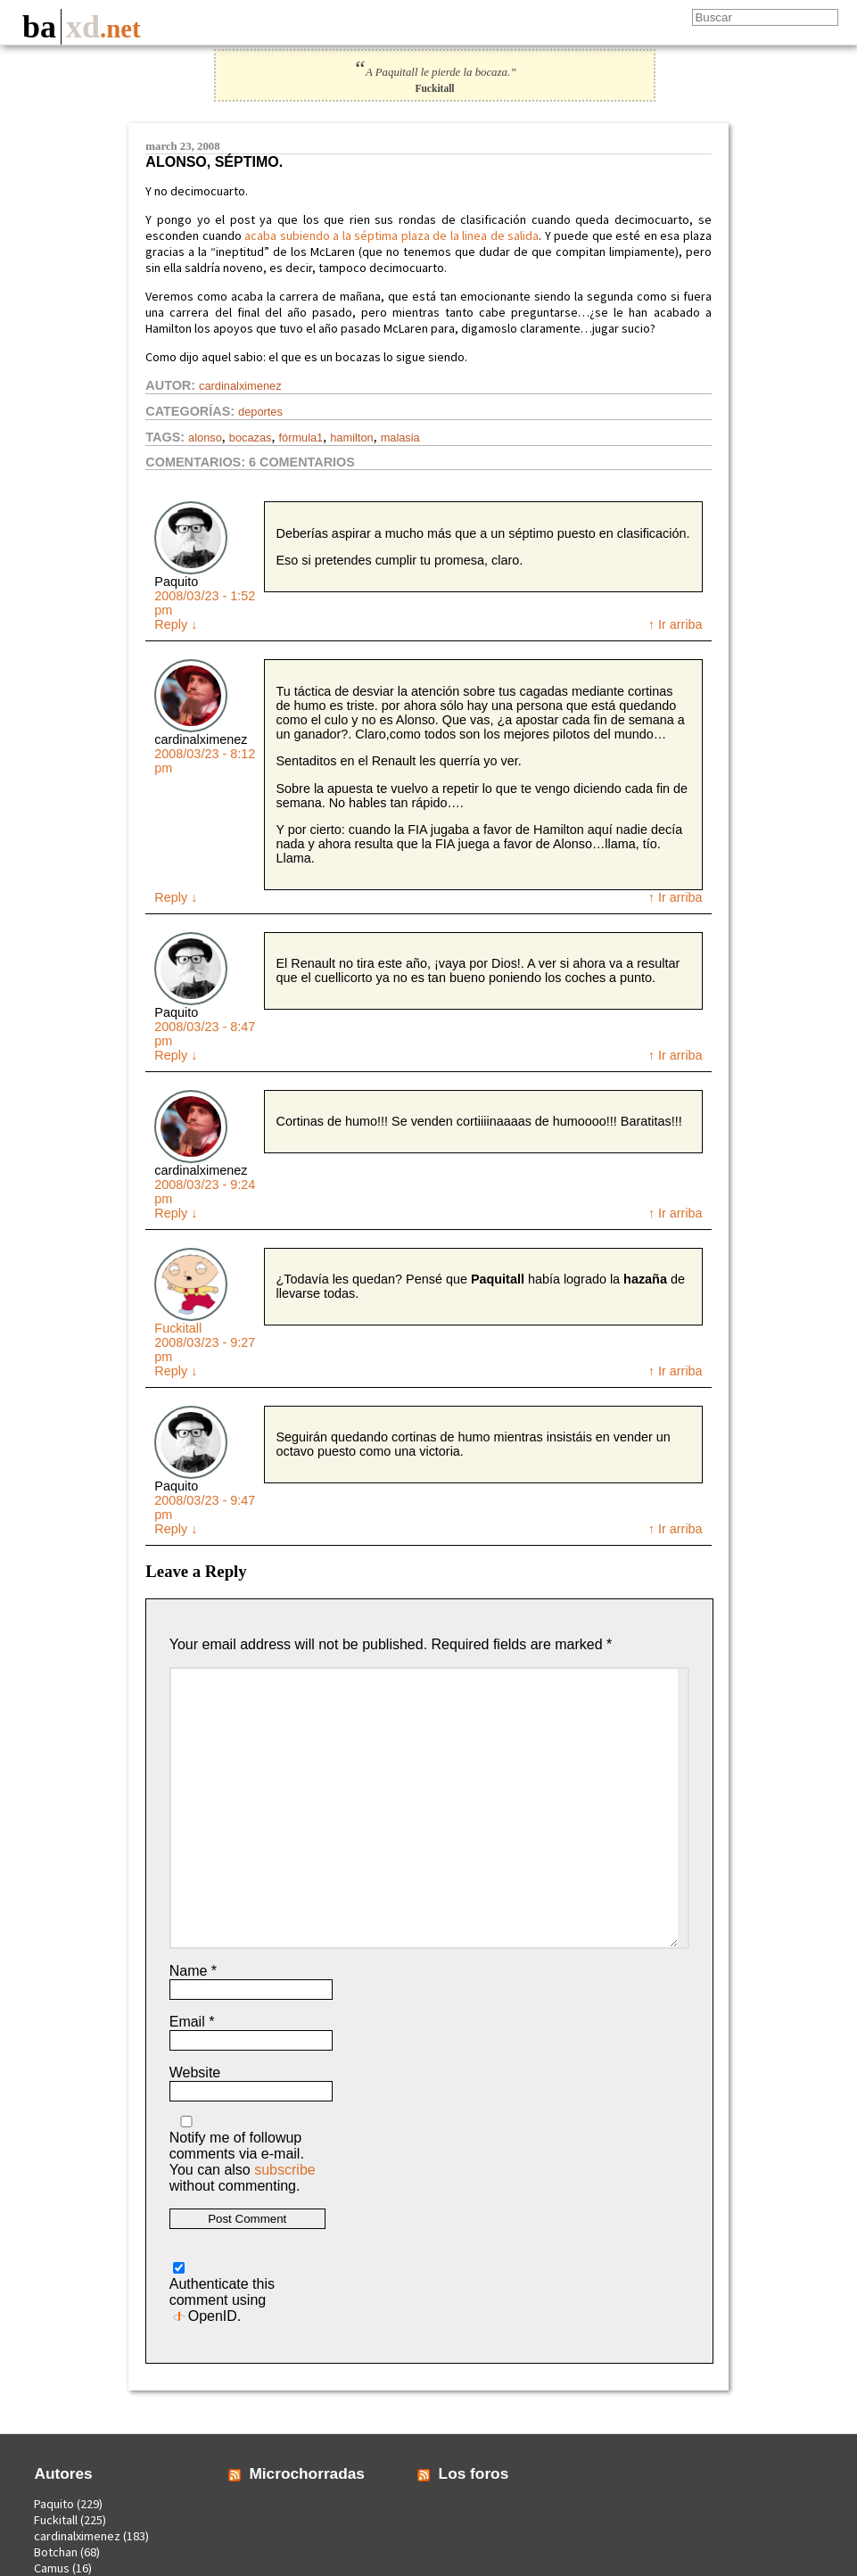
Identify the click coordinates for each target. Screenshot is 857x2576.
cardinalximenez (240, 385)
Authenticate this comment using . (222, 2293)
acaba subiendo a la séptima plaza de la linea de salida (391, 235)
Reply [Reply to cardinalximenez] (175, 897)
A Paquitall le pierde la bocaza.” (434, 72)
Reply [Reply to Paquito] (175, 624)
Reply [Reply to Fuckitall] (175, 1371)
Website (195, 2072)
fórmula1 (300, 437)
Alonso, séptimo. (214, 161)
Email (192, 2021)
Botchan (56, 2552)
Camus (52, 2568)
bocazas (250, 437)
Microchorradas (307, 2473)
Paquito (54, 2504)
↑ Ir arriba (675, 624)
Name (193, 1970)
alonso (205, 437)
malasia (400, 437)
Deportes (260, 411)
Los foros (474, 2473)
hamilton (351, 437)
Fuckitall (178, 1328)
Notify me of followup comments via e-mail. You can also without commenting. (242, 2154)
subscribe (284, 2169)
